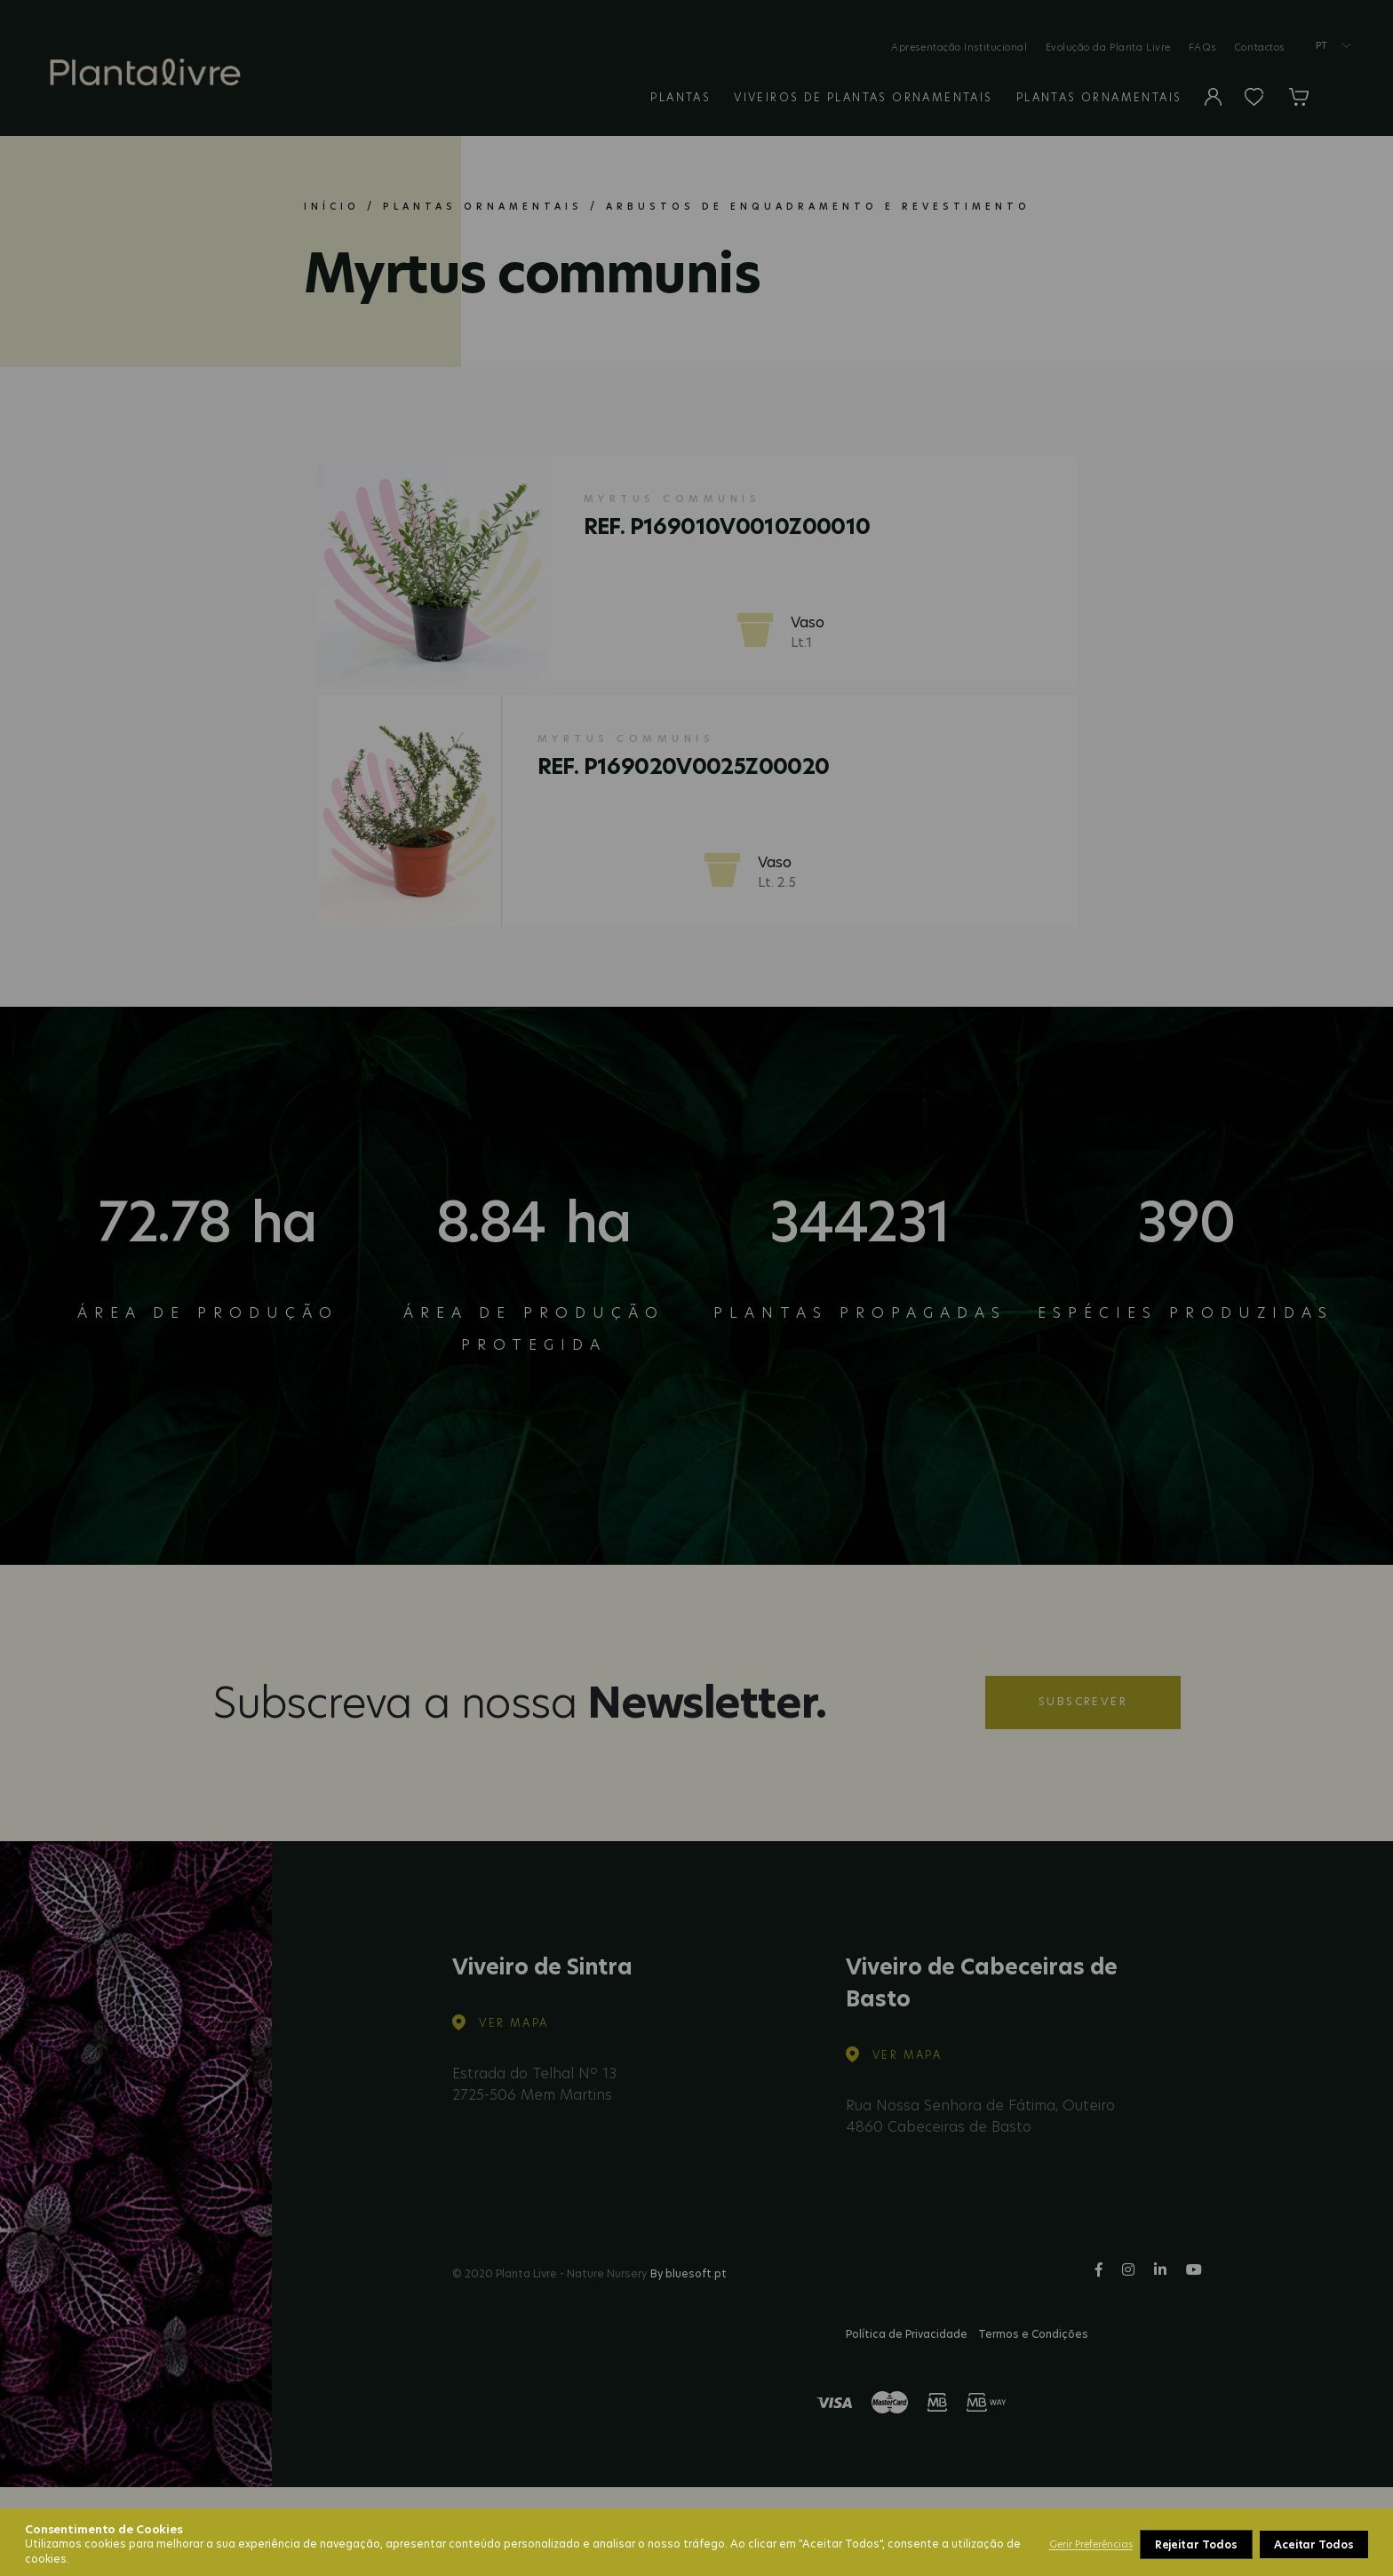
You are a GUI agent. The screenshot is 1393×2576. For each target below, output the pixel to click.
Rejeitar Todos (1196, 2544)
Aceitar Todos (1314, 2544)
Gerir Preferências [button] (1091, 2544)
